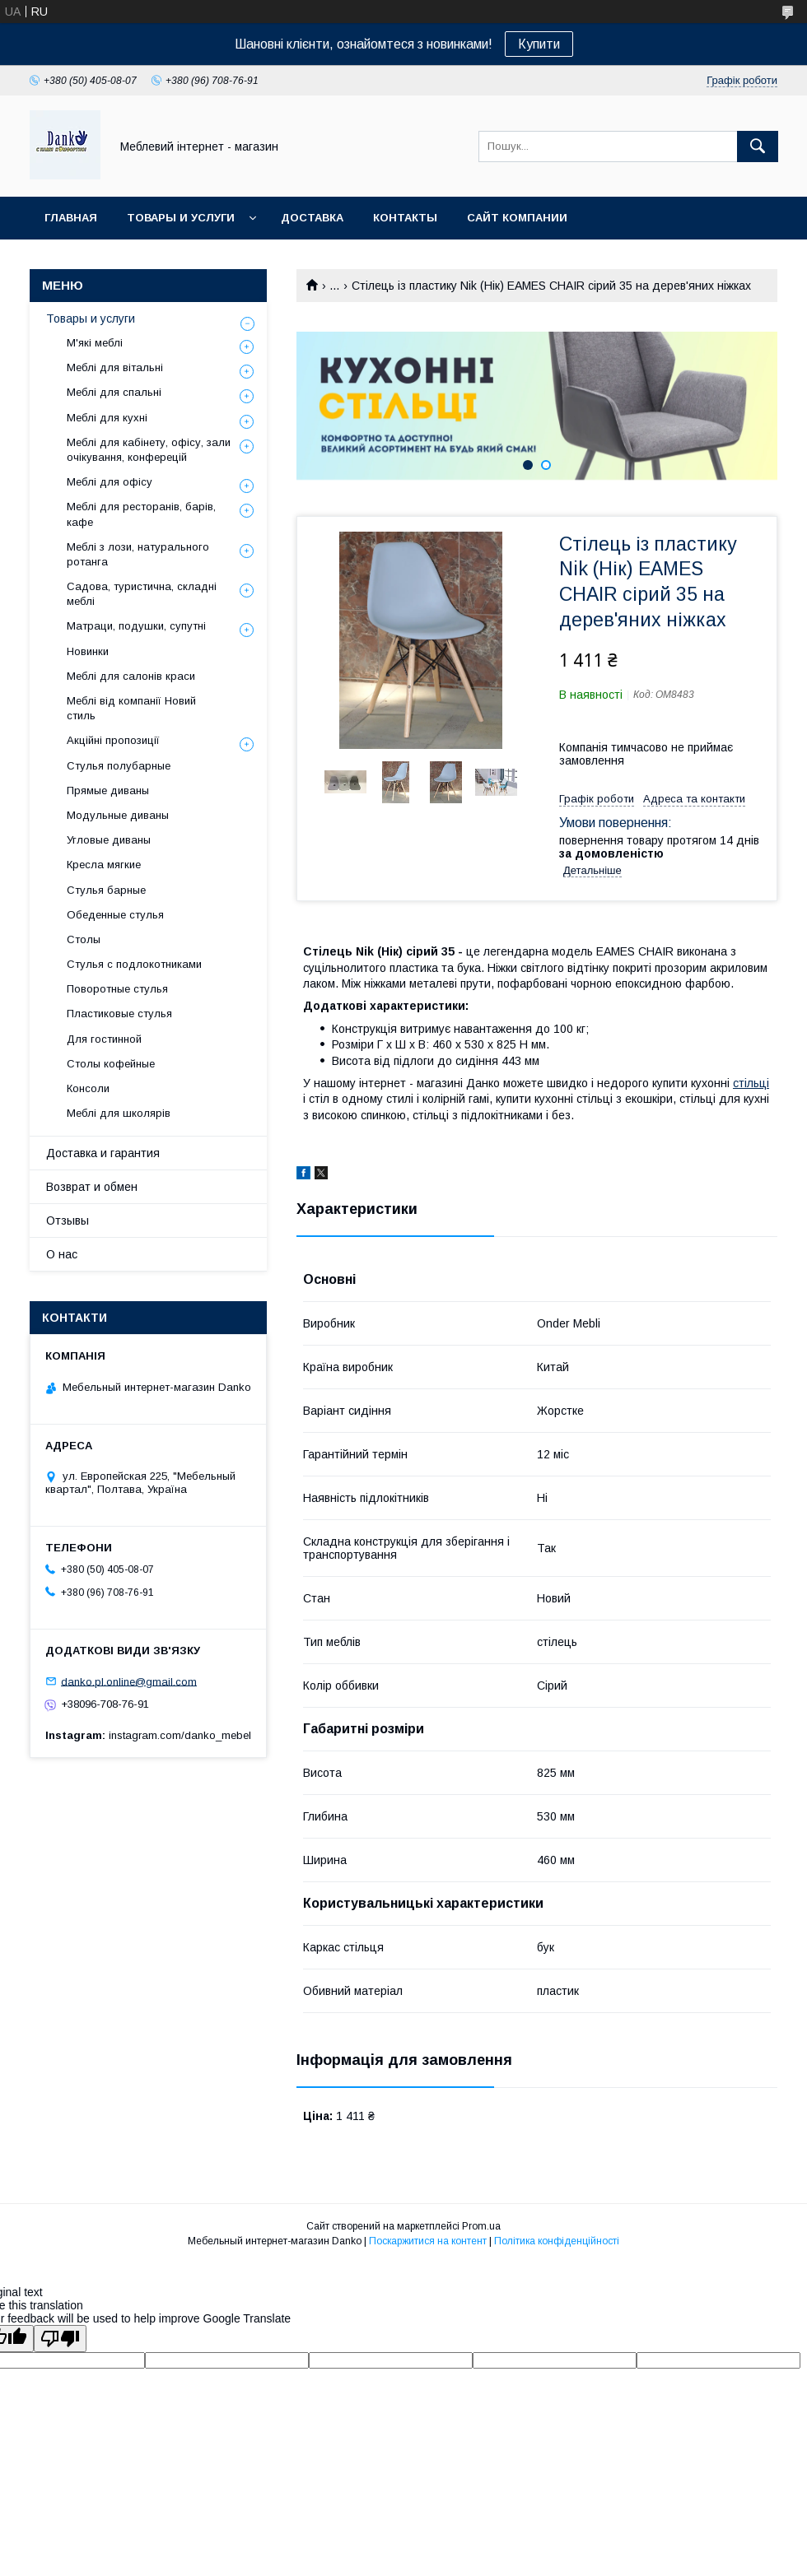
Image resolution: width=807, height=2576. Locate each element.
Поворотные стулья (117, 989)
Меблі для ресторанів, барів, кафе (141, 514)
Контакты (405, 218)
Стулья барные (106, 890)
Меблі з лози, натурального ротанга (138, 554)
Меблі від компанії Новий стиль (131, 708)
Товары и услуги (181, 218)
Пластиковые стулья (119, 1013)
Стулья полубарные (118, 766)
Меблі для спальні (114, 392)
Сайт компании (517, 218)
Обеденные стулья (115, 915)
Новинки (88, 651)
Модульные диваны (118, 815)
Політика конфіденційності (556, 2241)
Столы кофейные (111, 1064)
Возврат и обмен (92, 1186)
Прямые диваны (108, 790)
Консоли (88, 1088)
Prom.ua (481, 2226)
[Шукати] (757, 146)
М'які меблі (95, 343)
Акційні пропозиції (113, 740)
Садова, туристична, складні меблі (142, 593)
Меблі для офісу (109, 482)
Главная (70, 218)
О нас (61, 1254)
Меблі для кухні (107, 418)
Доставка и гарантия (103, 1153)
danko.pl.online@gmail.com (129, 1681)
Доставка (312, 218)
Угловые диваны (109, 840)
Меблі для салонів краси (131, 676)
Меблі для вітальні (115, 367)
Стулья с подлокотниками (134, 964)
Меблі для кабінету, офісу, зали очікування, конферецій (149, 449)
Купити (539, 44)
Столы (83, 939)
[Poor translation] (60, 2338)
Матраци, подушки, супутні (136, 626)
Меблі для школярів (118, 1113)
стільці (751, 1083)
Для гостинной (104, 1039)
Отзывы (67, 1220)
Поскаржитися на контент (428, 2241)
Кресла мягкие (104, 864)
